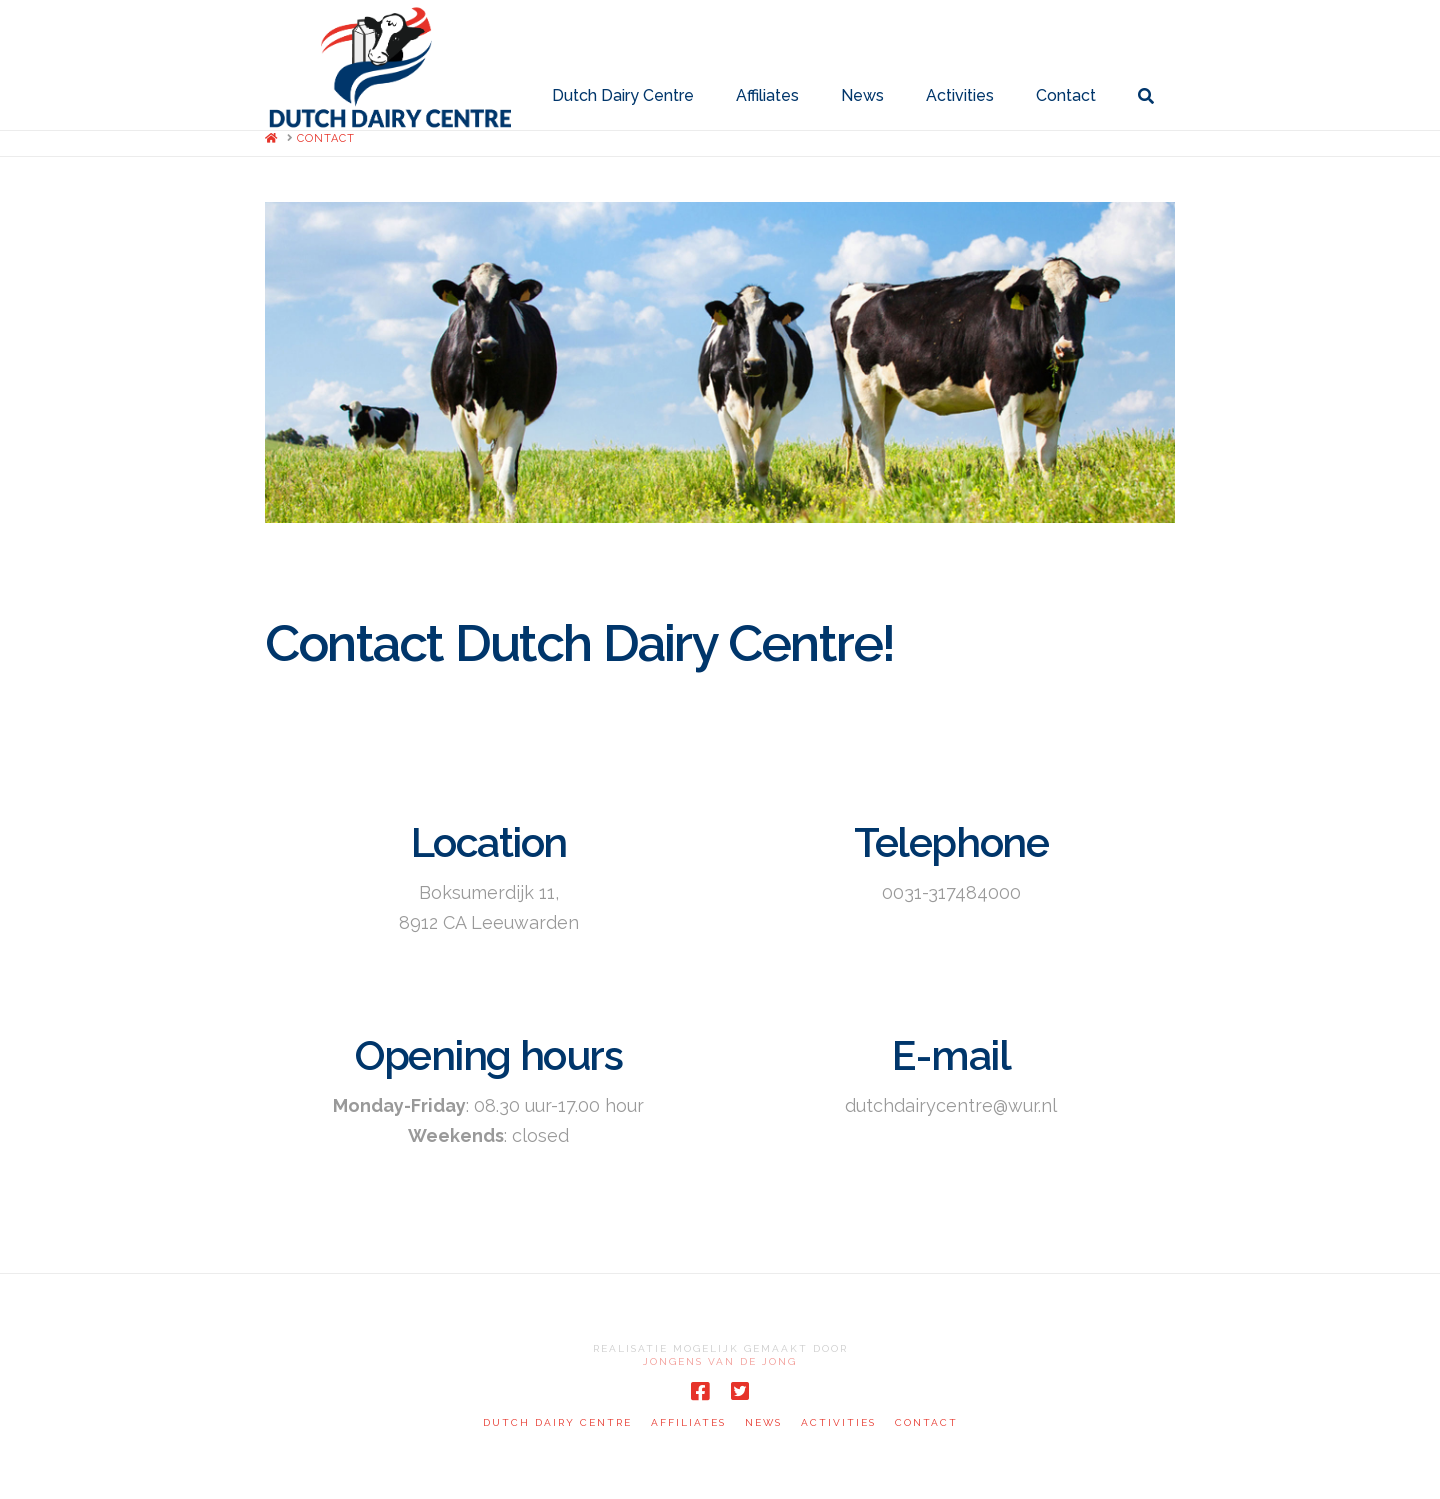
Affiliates (688, 1422)
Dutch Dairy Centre (557, 1422)
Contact (926, 1422)
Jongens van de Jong (720, 1361)
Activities (838, 1422)
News (763, 1422)
